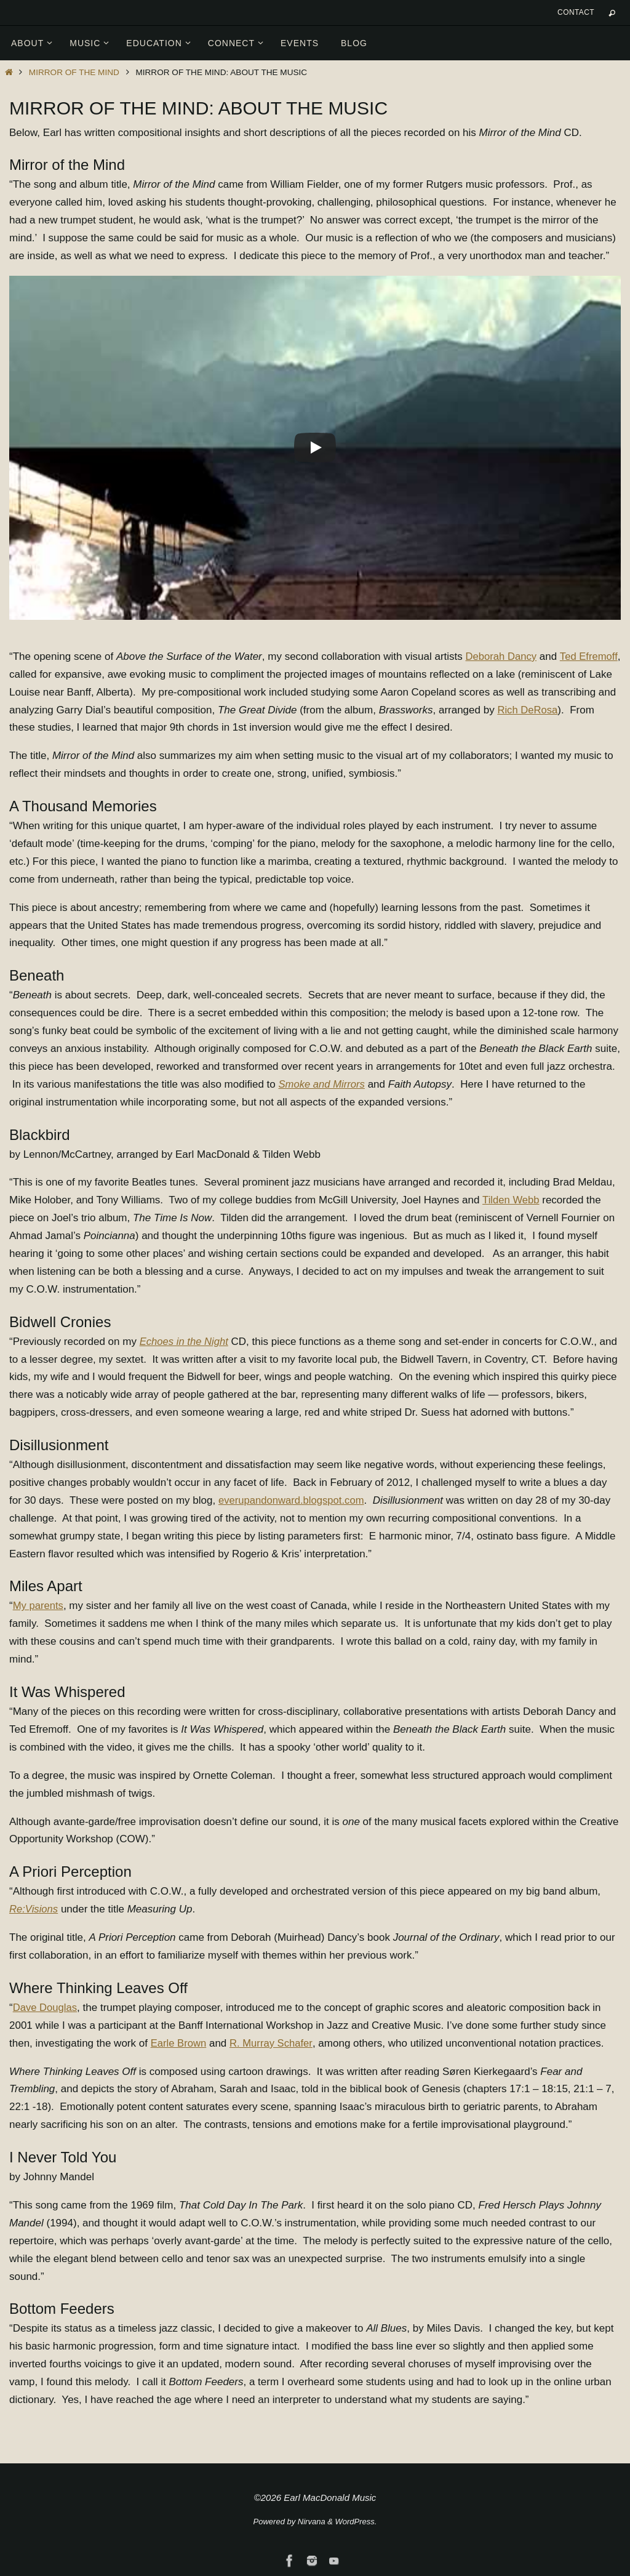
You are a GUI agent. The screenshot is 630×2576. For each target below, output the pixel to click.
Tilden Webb (511, 1200)
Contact (575, 12)
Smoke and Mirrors (322, 1084)
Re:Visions (34, 1909)
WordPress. (356, 2521)
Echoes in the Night (185, 1341)
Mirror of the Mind (74, 72)
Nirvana (311, 2521)
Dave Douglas (46, 2007)
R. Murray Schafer (273, 2043)
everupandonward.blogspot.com (292, 1500)
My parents (39, 1605)
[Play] (315, 447)
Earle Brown (179, 2043)
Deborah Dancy (502, 656)
